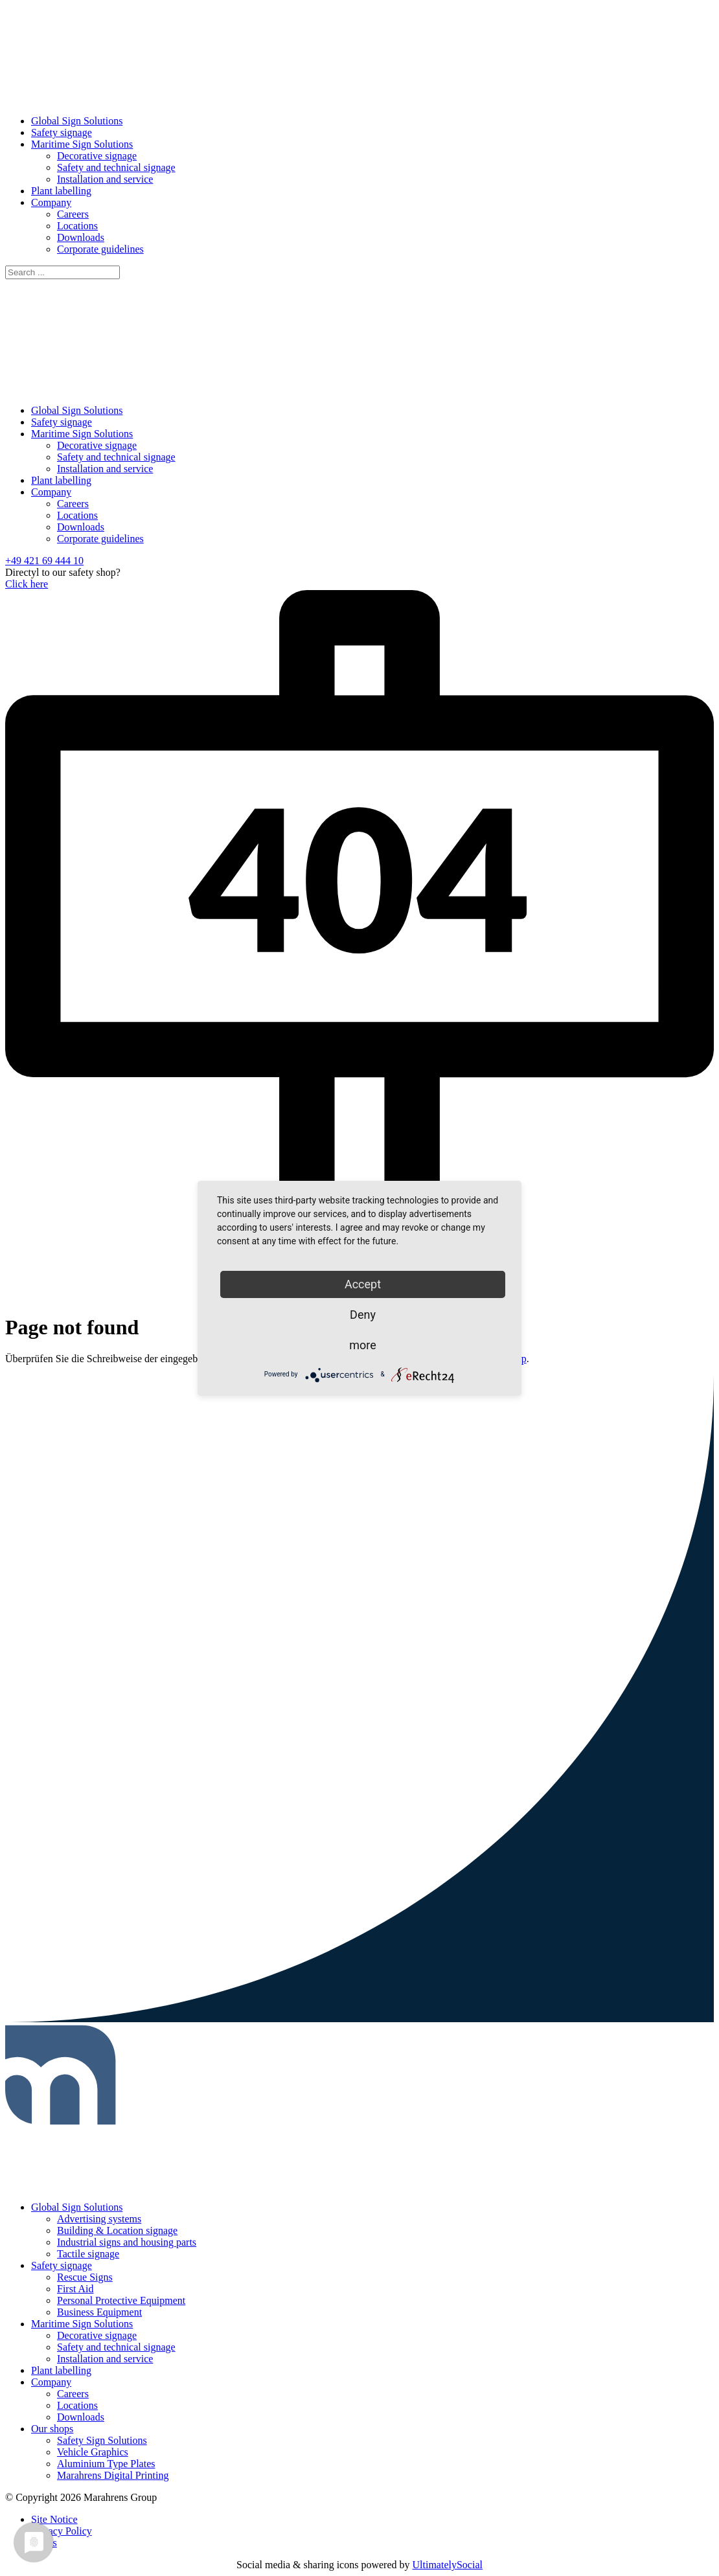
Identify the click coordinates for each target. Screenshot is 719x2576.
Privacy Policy (61, 2530)
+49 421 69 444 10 (44, 560)
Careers (73, 214)
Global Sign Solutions (76, 120)
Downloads (80, 237)
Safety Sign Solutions (102, 2440)
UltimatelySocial (448, 2564)
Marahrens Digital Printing (112, 2475)
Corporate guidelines (100, 249)
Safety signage (61, 132)
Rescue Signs (85, 2277)
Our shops (52, 2428)
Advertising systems (99, 2218)
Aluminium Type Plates (106, 2463)
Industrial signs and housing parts (126, 2242)
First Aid (75, 2288)
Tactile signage (88, 2253)
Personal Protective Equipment (121, 2300)
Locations (77, 225)
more (362, 1345)
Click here (26, 583)
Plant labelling (61, 190)
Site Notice (54, 2519)
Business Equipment (99, 2312)
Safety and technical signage (116, 167)
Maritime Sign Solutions (82, 144)
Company (51, 202)
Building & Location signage (117, 2230)
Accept (363, 1284)
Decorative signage (97, 155)
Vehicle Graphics (92, 2451)
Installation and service (105, 179)
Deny (363, 1314)
